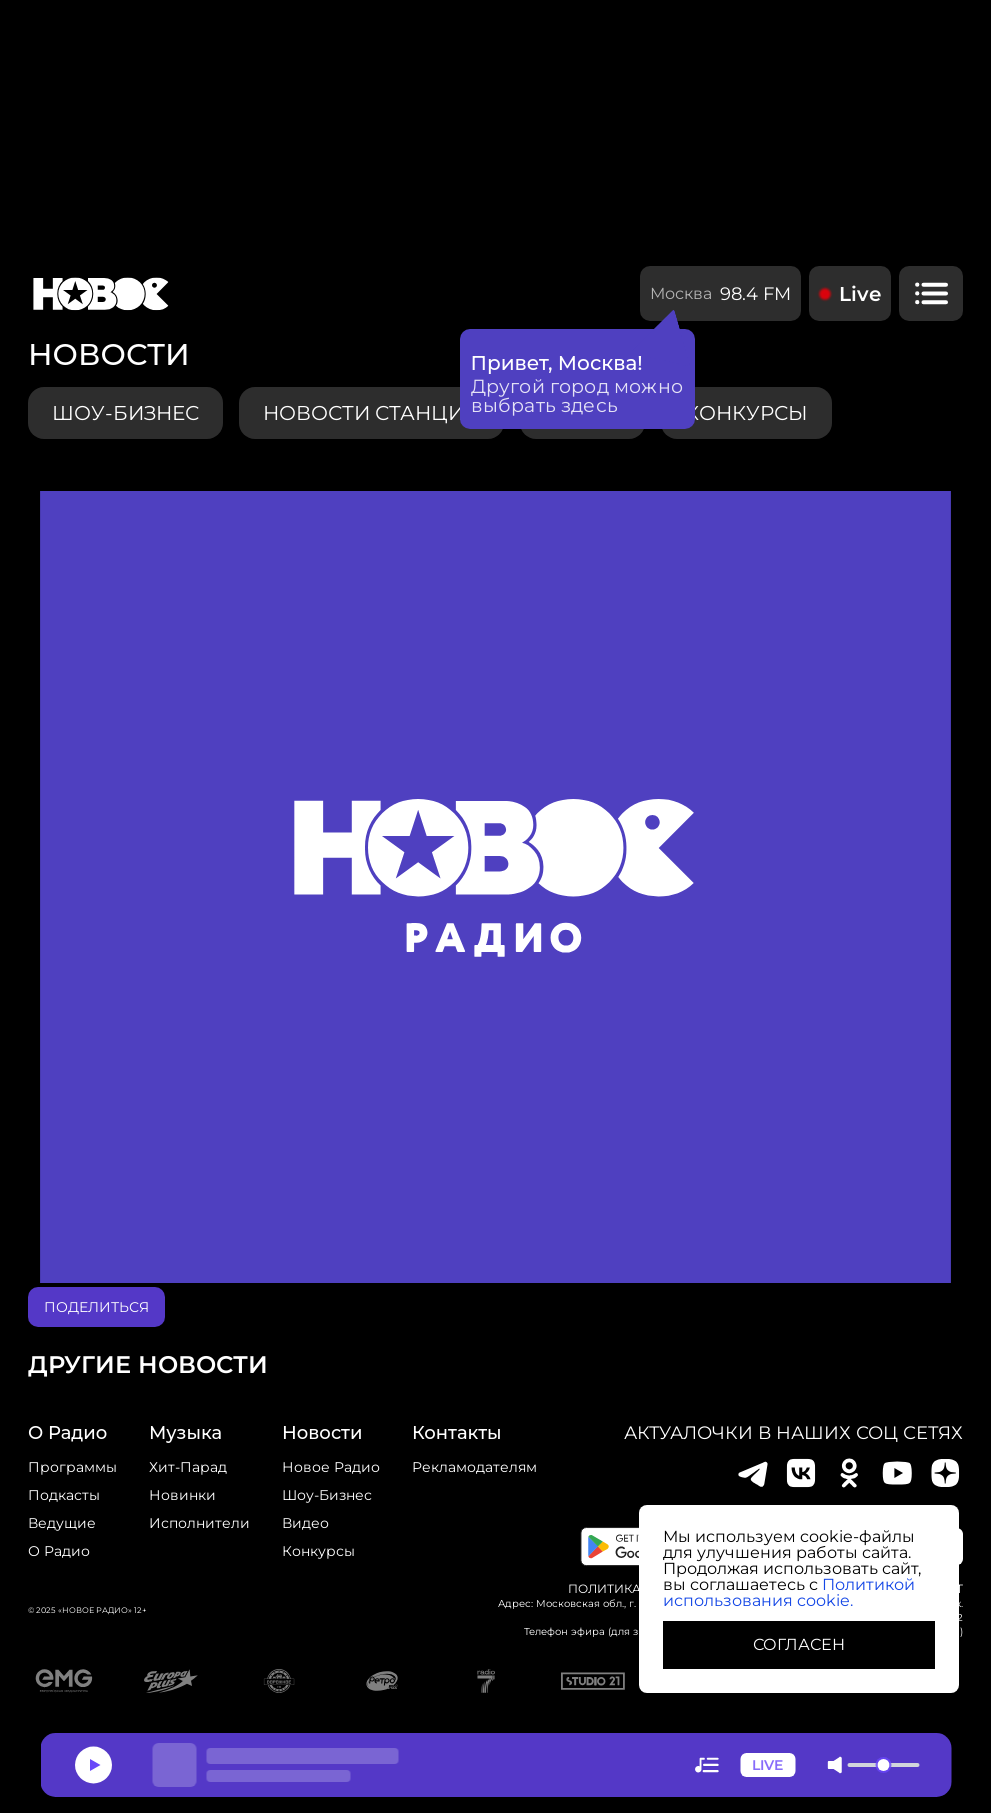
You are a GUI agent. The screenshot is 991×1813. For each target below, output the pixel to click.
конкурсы (746, 413)
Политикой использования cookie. (789, 1592)
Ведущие (62, 1523)
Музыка (185, 1433)
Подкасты (64, 1495)
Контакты (457, 1433)
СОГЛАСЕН (799, 1644)
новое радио (331, 1467)
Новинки (182, 1495)
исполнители (199, 1523)
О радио (59, 1551)
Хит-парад (188, 1467)
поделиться (96, 1307)
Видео (305, 1523)
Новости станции (371, 413)
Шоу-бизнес (125, 413)
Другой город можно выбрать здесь (577, 396)
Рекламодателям (474, 1467)
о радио (67, 1433)
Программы (72, 1467)
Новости (322, 1433)
